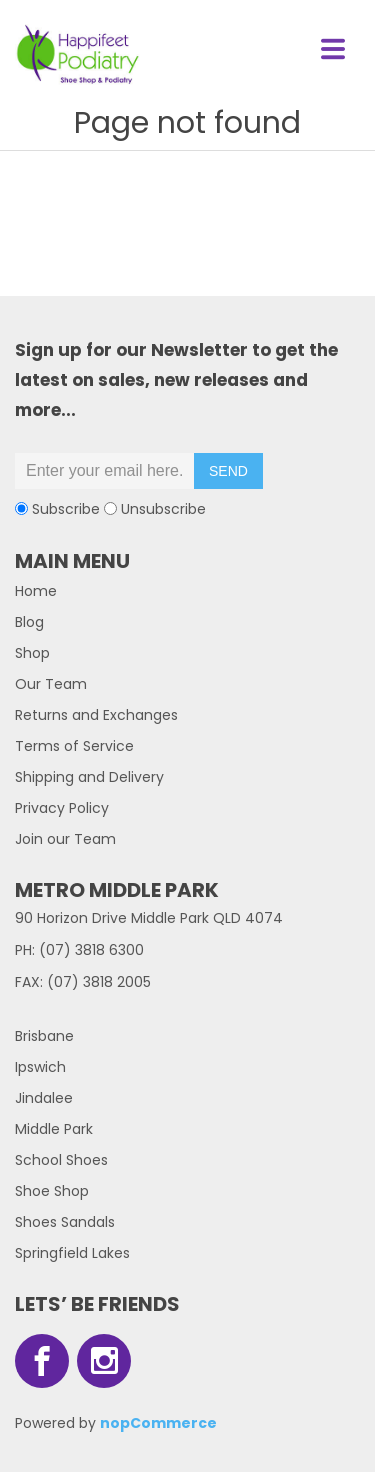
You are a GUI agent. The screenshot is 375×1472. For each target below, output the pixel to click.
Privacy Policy (62, 808)
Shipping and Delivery (89, 777)
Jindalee (44, 1098)
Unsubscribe (163, 509)
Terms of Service (74, 746)
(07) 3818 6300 (91, 950)
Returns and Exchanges (96, 715)
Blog (29, 622)
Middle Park (54, 1129)
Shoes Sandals (65, 1222)
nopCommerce (158, 1423)
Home (36, 591)
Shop (32, 653)
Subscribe (66, 509)
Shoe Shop (52, 1191)
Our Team (51, 684)
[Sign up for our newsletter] (105, 471)
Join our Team (65, 839)
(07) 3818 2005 (99, 982)
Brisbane (44, 1036)
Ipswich (40, 1067)
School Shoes (61, 1160)
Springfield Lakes (72, 1253)
